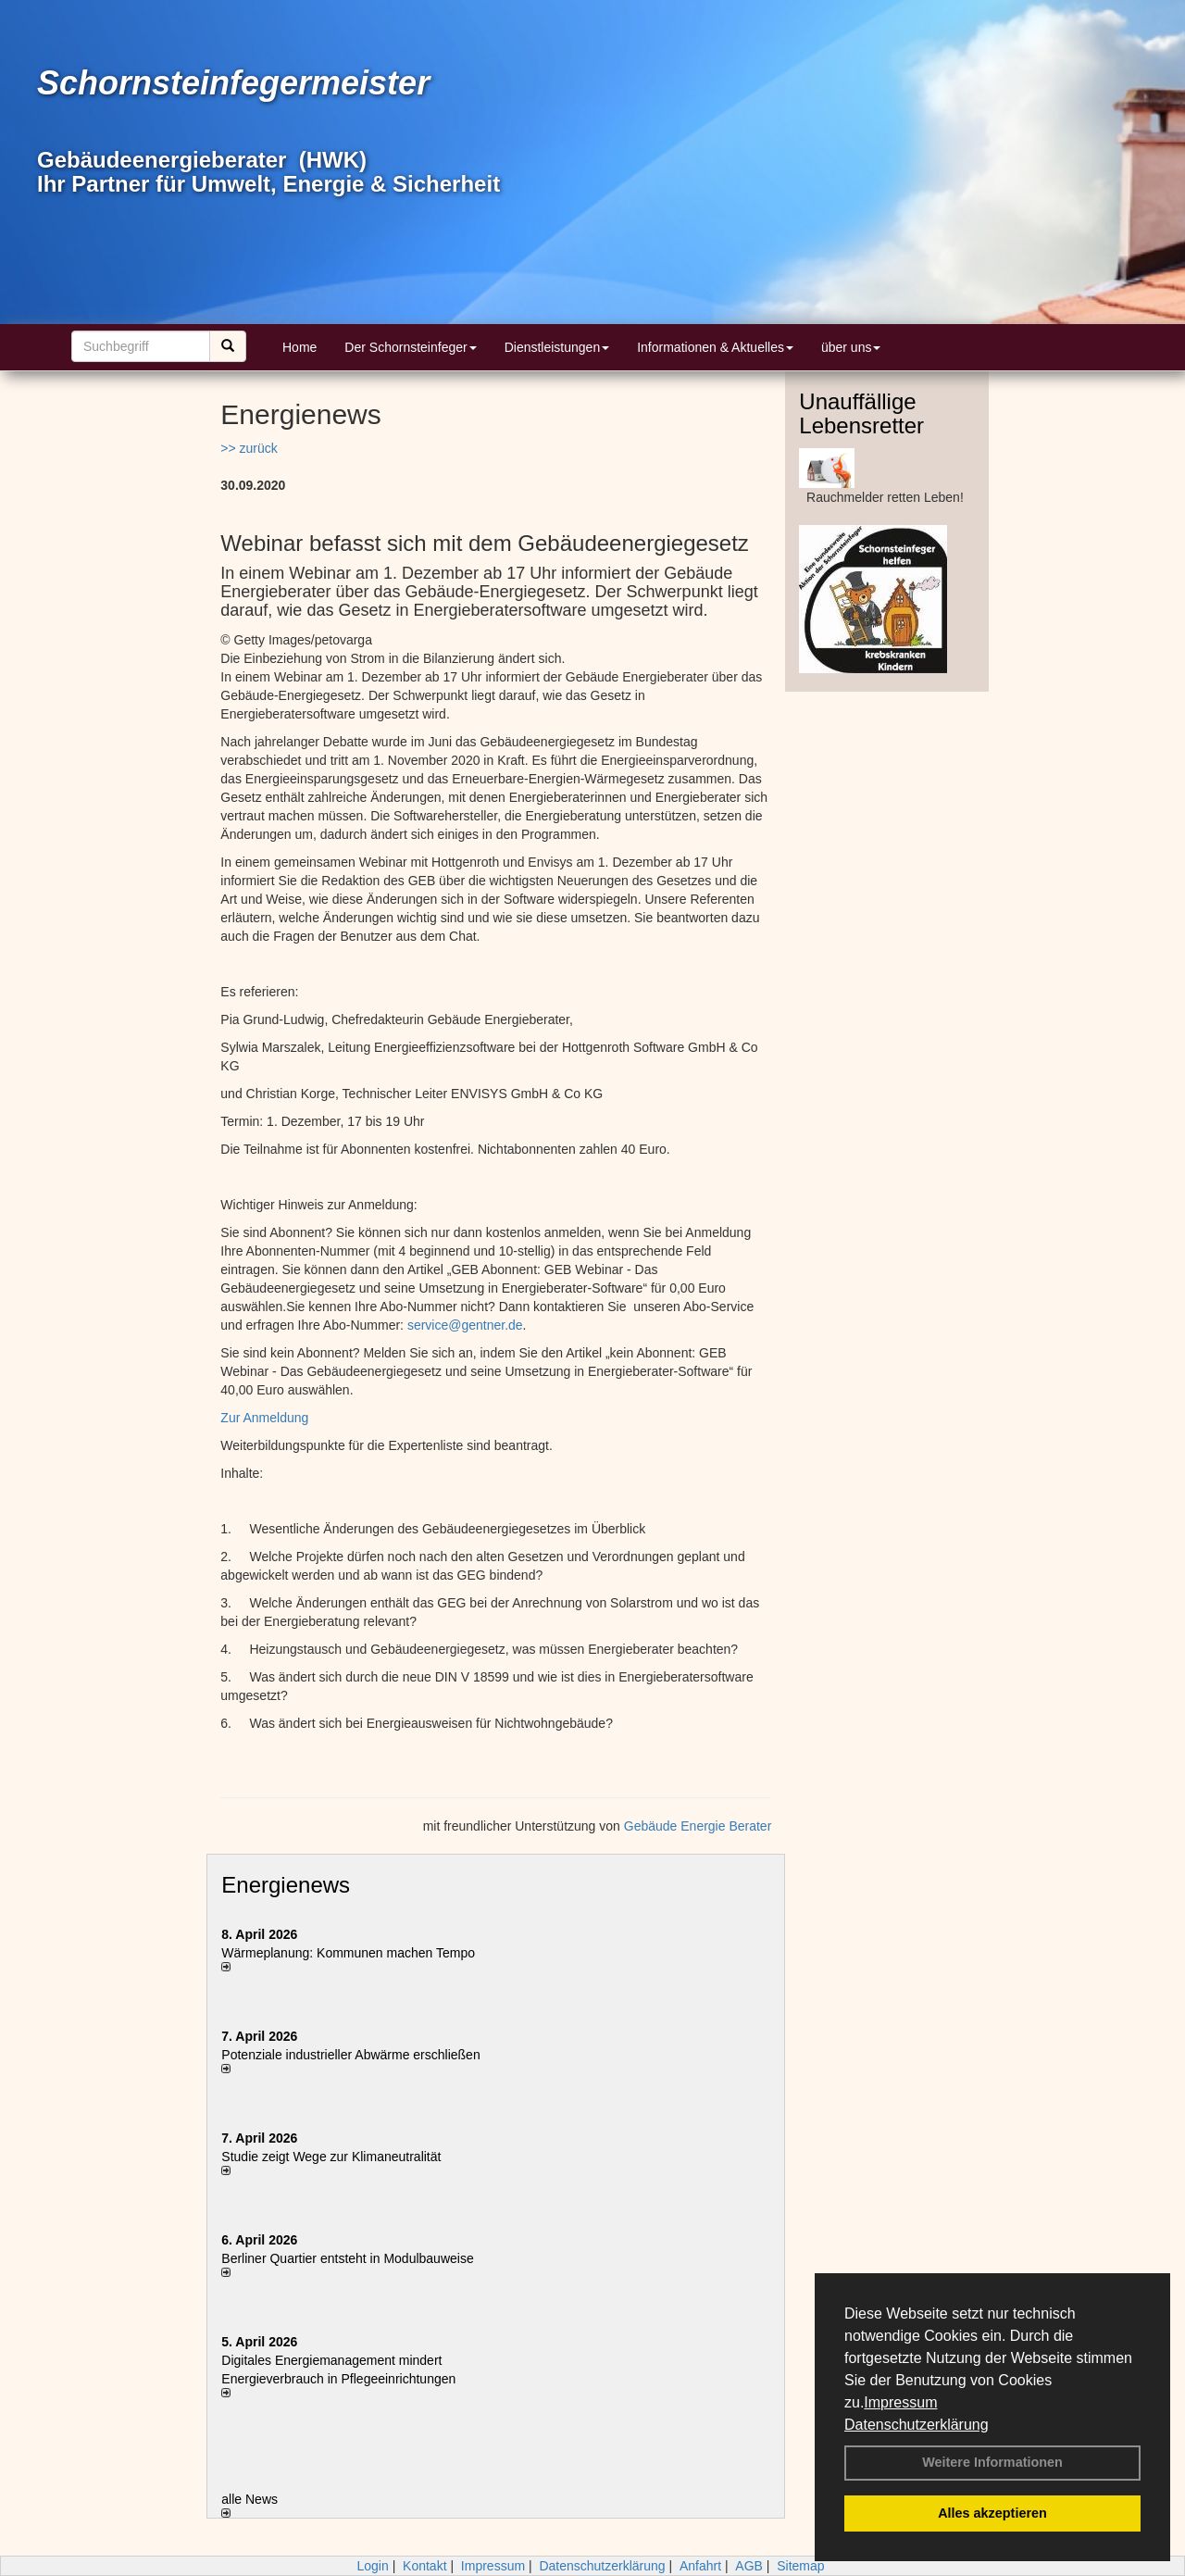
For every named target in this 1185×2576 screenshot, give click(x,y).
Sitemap (800, 2565)
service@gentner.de (465, 1325)
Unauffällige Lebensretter (861, 413)
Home (299, 347)
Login (372, 2565)
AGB (749, 2565)
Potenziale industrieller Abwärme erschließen (350, 2054)
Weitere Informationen (992, 2462)
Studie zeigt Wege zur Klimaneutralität (331, 2156)
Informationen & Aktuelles (715, 347)
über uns (850, 347)
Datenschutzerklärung (916, 2424)
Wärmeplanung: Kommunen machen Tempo (348, 1952)
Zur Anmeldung (264, 1417)
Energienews (285, 1884)
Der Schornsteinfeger (410, 347)
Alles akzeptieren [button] (992, 2513)
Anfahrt (700, 2565)
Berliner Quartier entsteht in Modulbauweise (347, 2258)
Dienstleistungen (557, 347)
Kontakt (424, 2565)
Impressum (900, 2402)
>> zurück (248, 448)
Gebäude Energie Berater (698, 1826)
